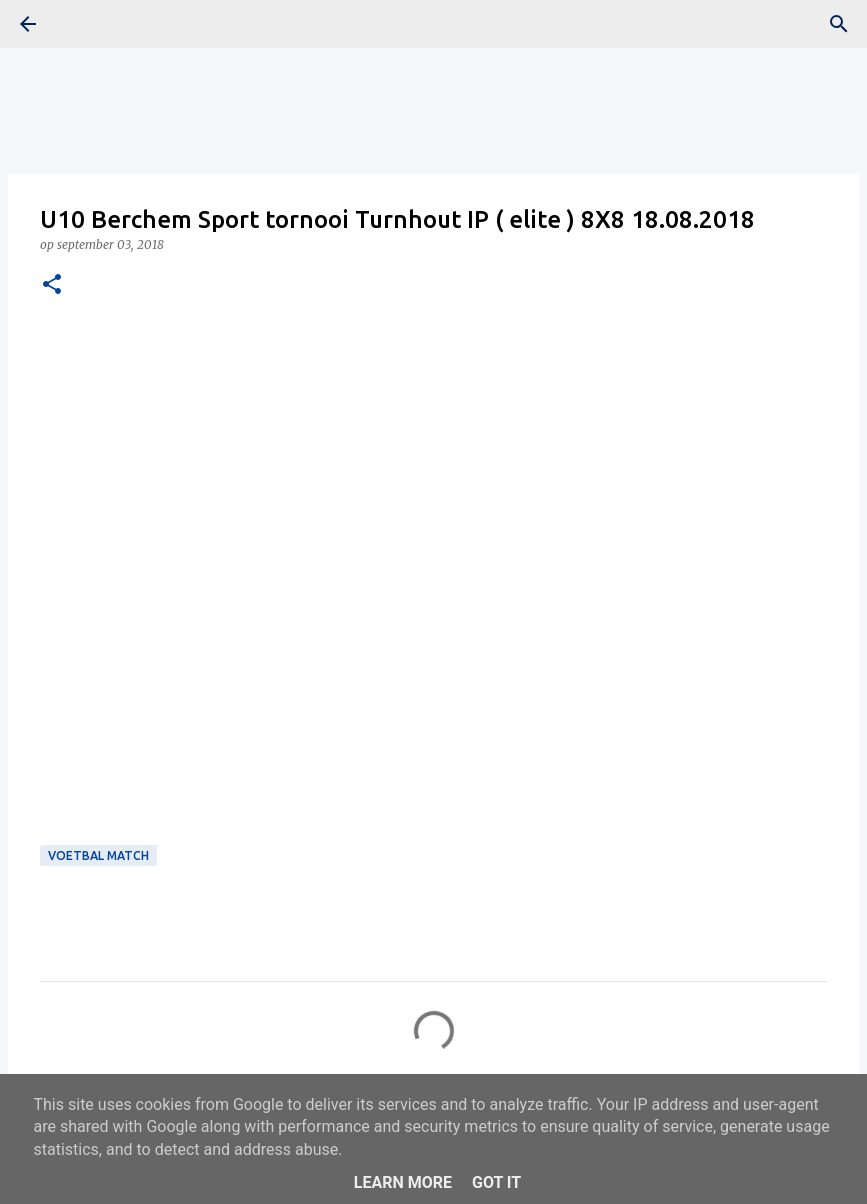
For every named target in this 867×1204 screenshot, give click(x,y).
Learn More (403, 1182)
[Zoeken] (839, 24)
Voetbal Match (98, 855)
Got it (496, 1182)
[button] (52, 285)
